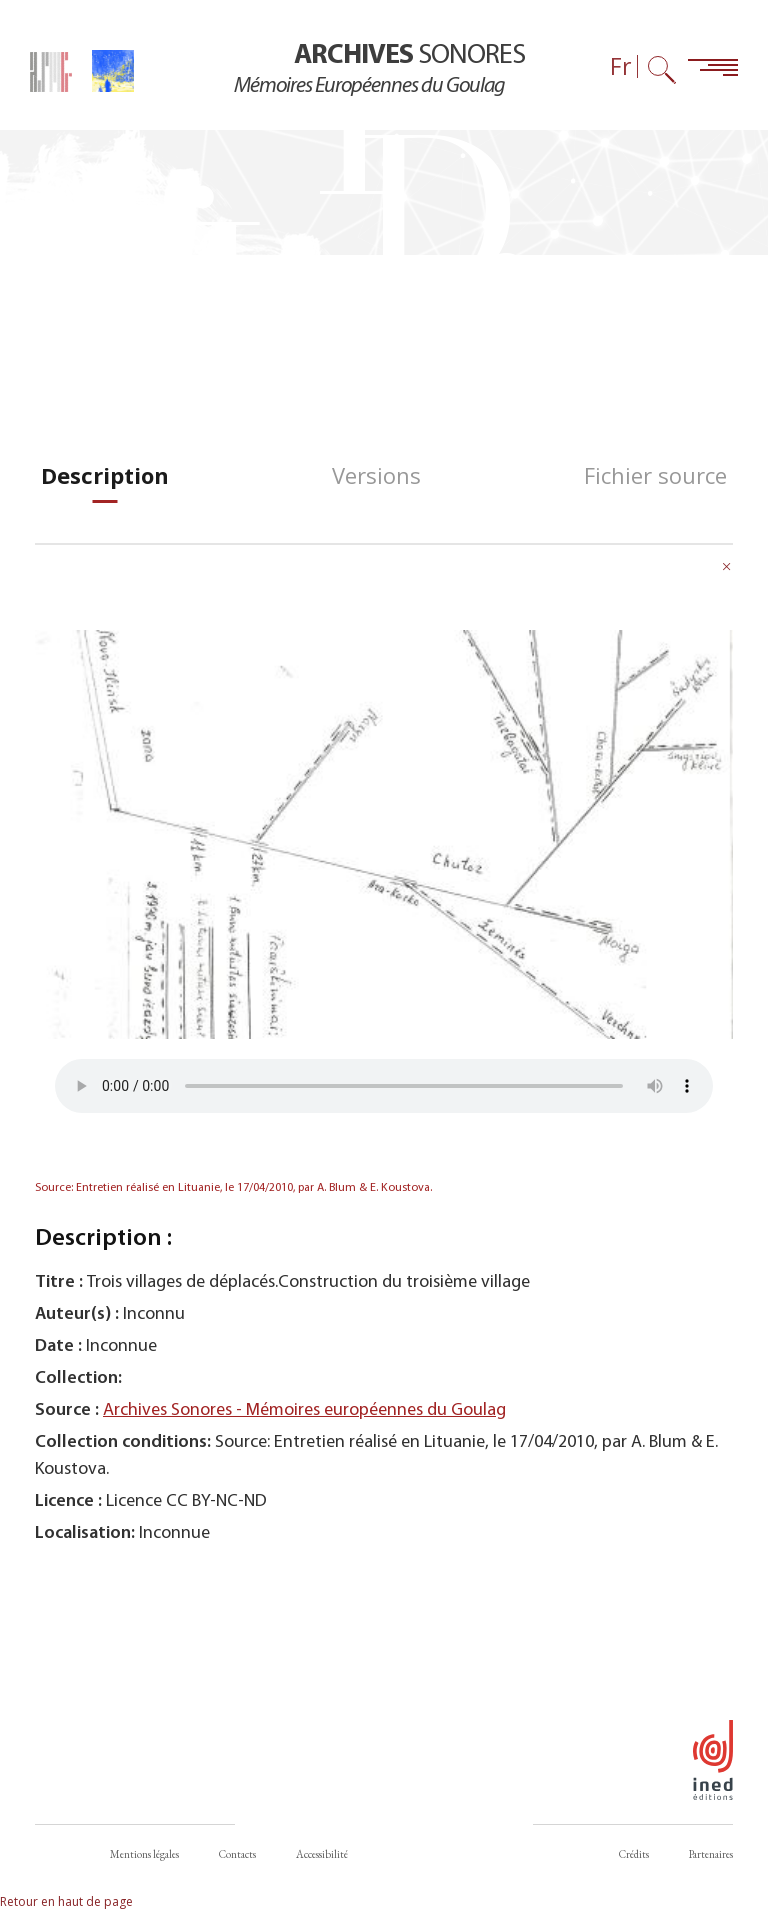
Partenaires (711, 1854)
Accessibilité (322, 1854)
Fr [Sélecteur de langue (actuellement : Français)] (621, 66)
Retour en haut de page (66, 1901)
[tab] (105, 475)
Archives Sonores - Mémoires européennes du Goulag (304, 1410)
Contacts (237, 1854)
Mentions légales (144, 1854)
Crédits (634, 1854)
